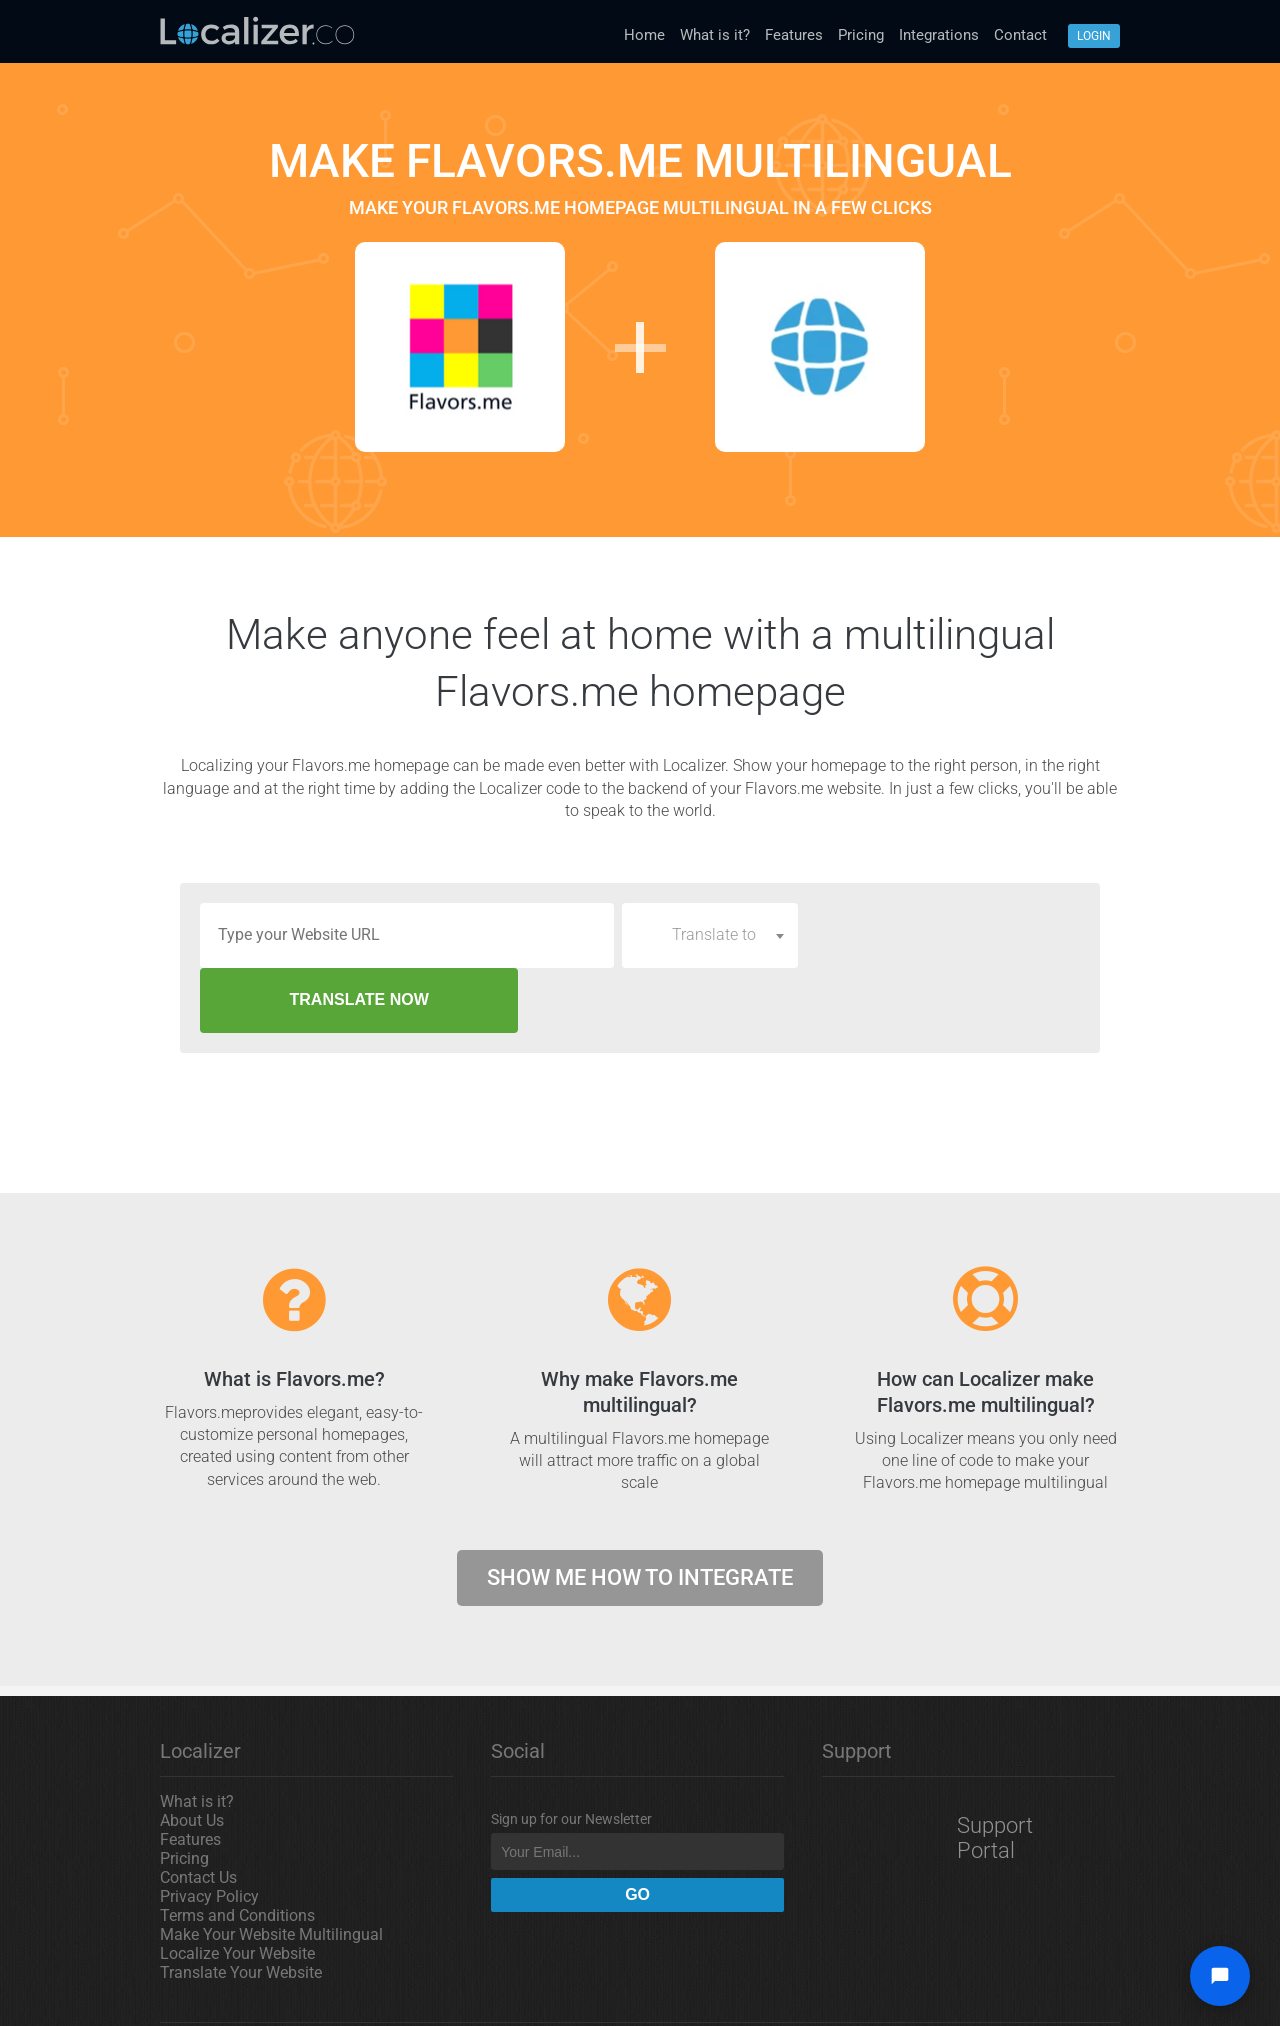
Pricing (861, 35)
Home (644, 35)
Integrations (939, 35)
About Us (192, 1755)
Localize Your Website (237, 1888)
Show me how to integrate (640, 1512)
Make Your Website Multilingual (271, 1869)
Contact (1020, 35)
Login (1094, 36)
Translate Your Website (241, 1907)
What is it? (715, 35)
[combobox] (710, 935)
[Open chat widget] (1220, 1976)
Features (794, 35)
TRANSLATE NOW (943, 934)
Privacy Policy (209, 1831)
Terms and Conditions (237, 1850)
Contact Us (198, 1812)
